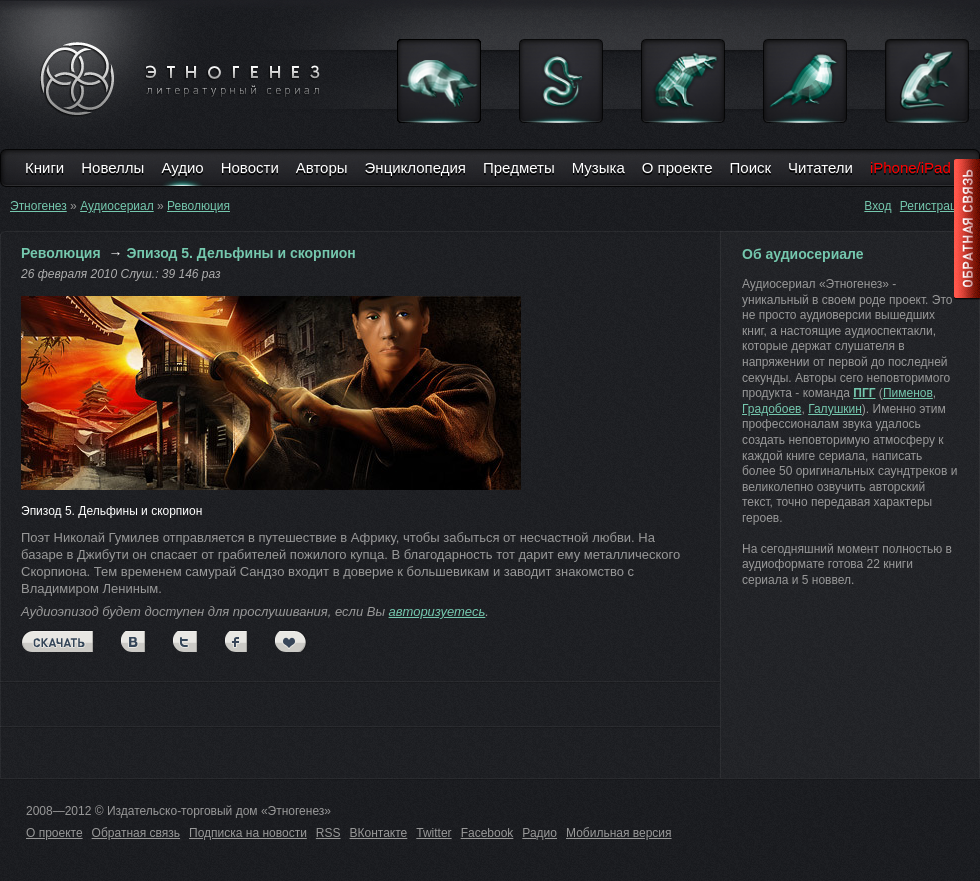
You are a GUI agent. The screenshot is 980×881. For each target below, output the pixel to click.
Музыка (598, 167)
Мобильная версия (619, 833)
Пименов (908, 393)
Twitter (433, 833)
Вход (877, 206)
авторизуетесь (437, 611)
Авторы (322, 167)
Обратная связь (136, 833)
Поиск (751, 167)
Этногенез (38, 206)
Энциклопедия (415, 167)
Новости (250, 167)
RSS (328, 833)
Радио (539, 833)
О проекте (677, 167)
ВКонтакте (379, 833)
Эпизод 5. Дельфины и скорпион (241, 253)
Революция (198, 206)
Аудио (182, 167)
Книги (44, 167)
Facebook (487, 833)
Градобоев (771, 409)
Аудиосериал (117, 206)
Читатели (820, 167)
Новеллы (112, 167)
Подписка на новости (248, 833)
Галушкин (835, 409)
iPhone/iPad (910, 167)
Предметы (519, 167)
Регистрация (935, 206)
